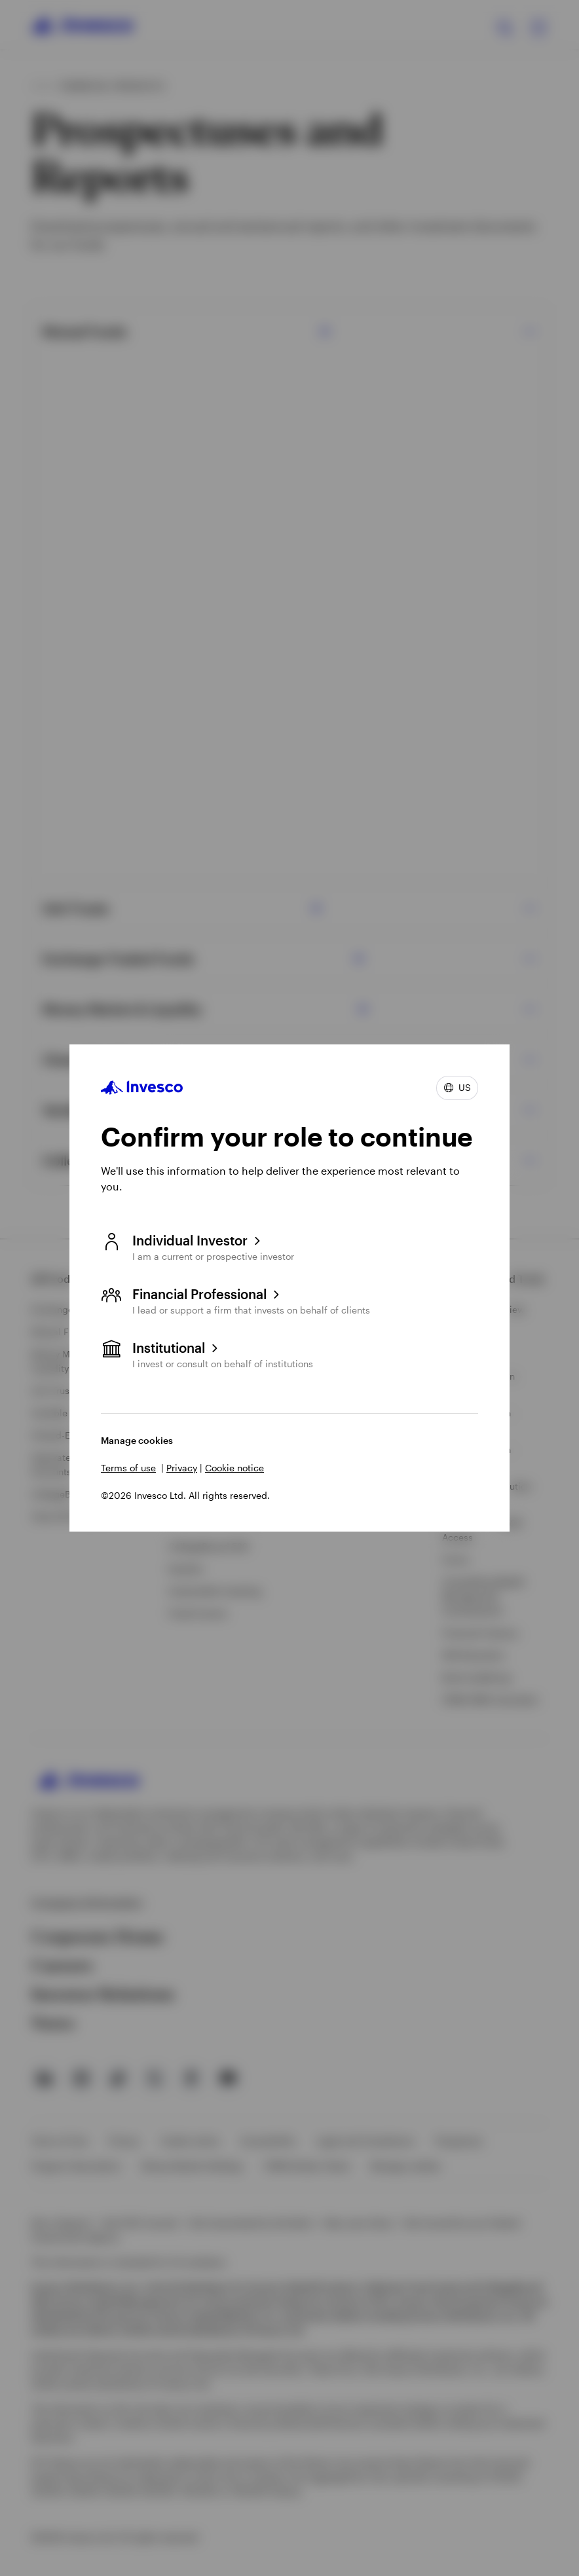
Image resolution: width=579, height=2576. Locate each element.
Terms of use (128, 1467)
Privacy (181, 1467)
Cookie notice (234, 1467)
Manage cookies (137, 1440)
